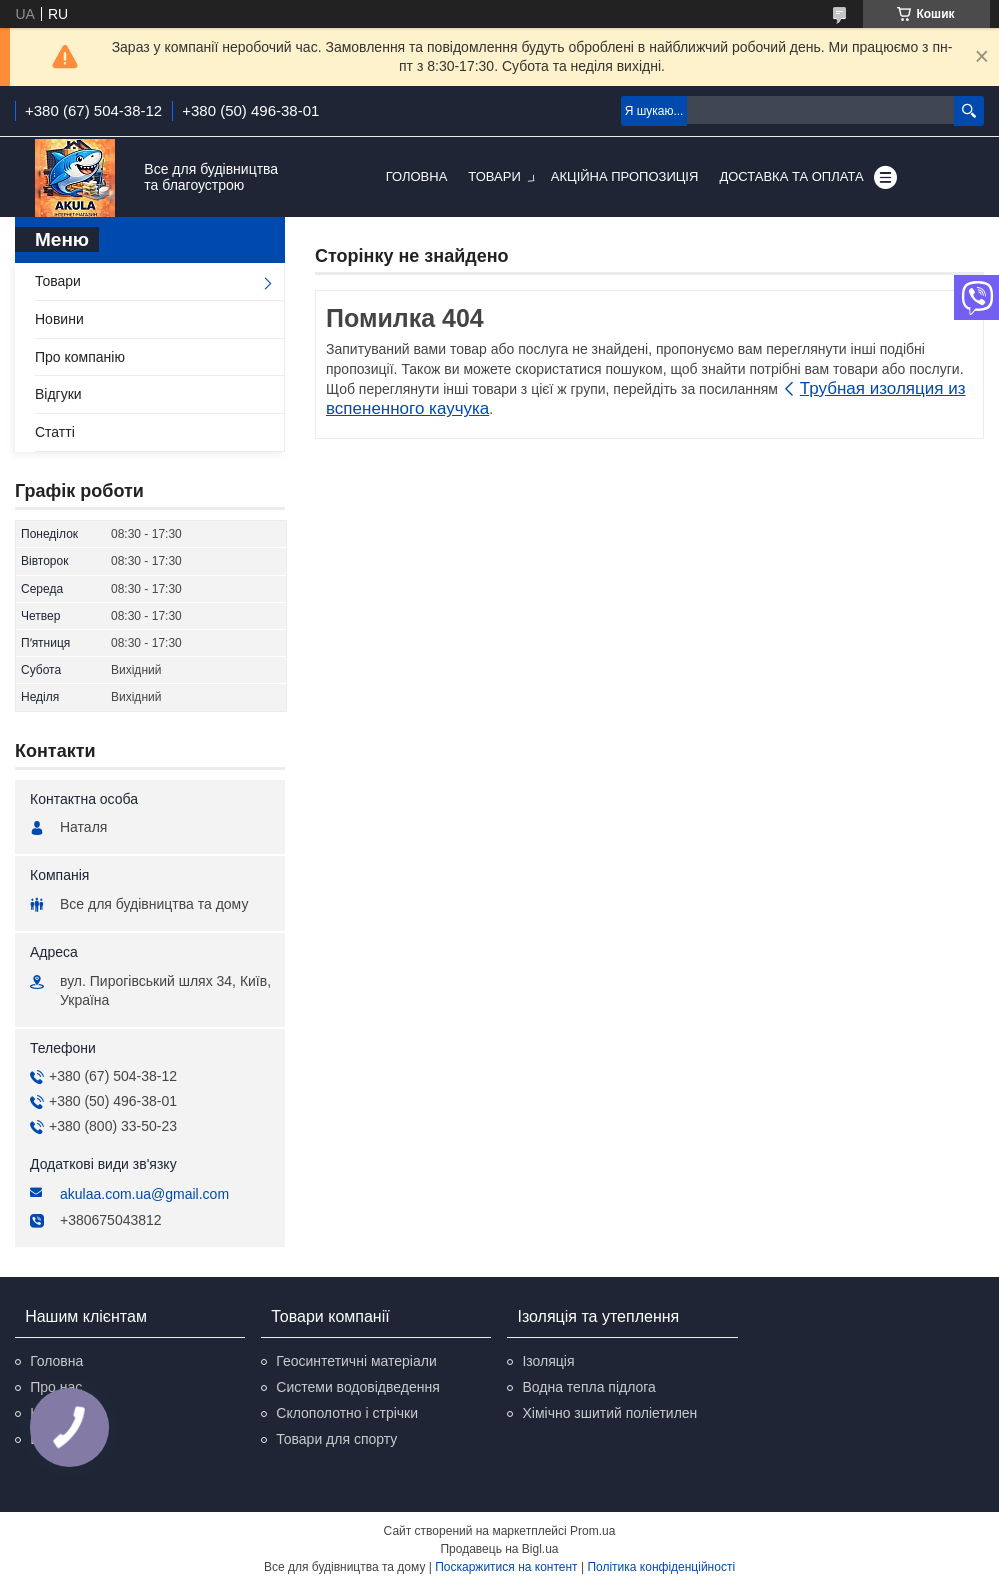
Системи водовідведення (358, 1387)
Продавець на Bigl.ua (499, 1549)
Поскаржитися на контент (506, 1567)
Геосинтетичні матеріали (356, 1361)
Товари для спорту (336, 1439)
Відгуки (58, 394)
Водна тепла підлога (588, 1387)
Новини (59, 319)
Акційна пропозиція (625, 176)
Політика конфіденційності (661, 1567)
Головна (417, 176)
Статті (55, 432)
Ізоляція (548, 1361)
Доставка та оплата (791, 176)
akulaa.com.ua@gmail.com (144, 1194)
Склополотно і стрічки (347, 1413)
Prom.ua (592, 1531)
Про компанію (80, 357)
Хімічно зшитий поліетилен (609, 1413)
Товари (494, 176)
